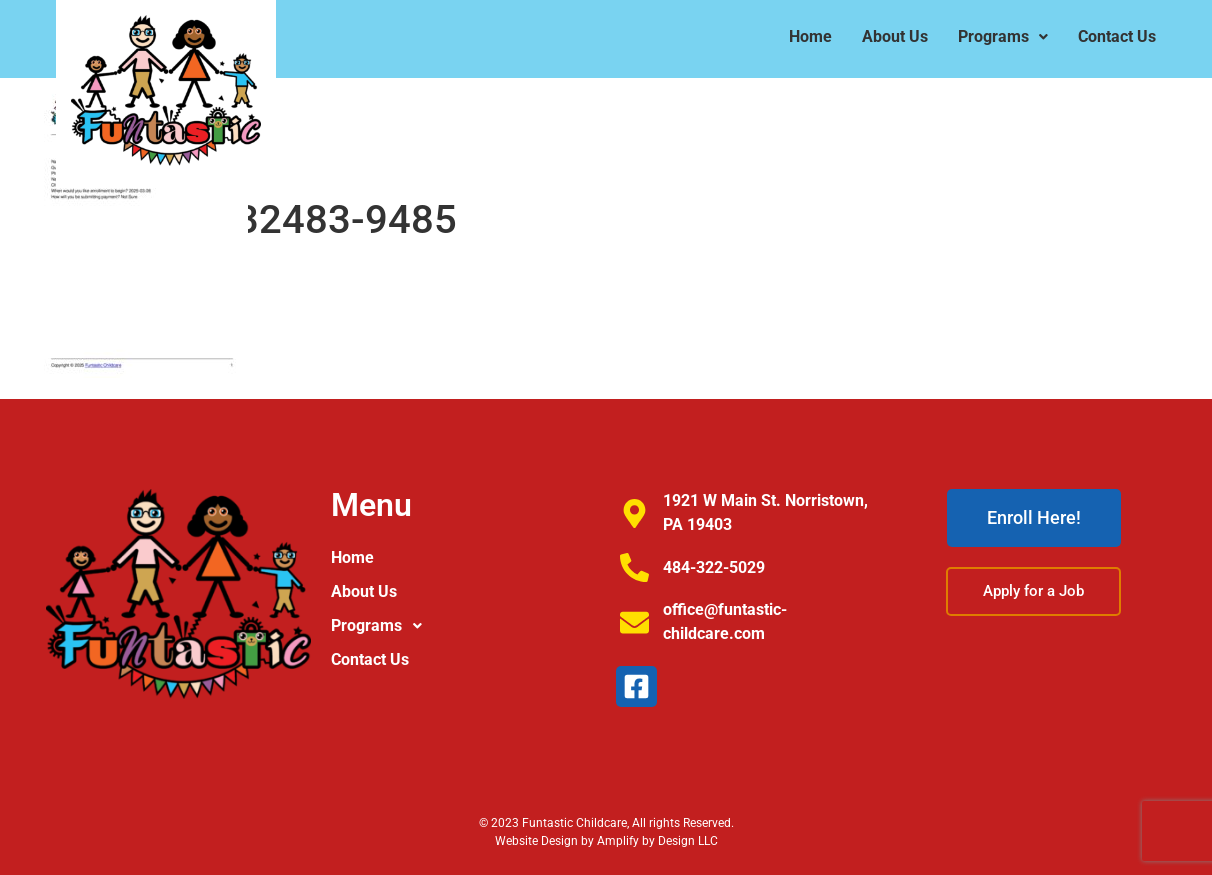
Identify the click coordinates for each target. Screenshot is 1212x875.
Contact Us (1117, 36)
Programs (1003, 36)
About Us (895, 36)
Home (810, 36)
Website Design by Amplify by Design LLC (606, 841)
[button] (1003, 37)
